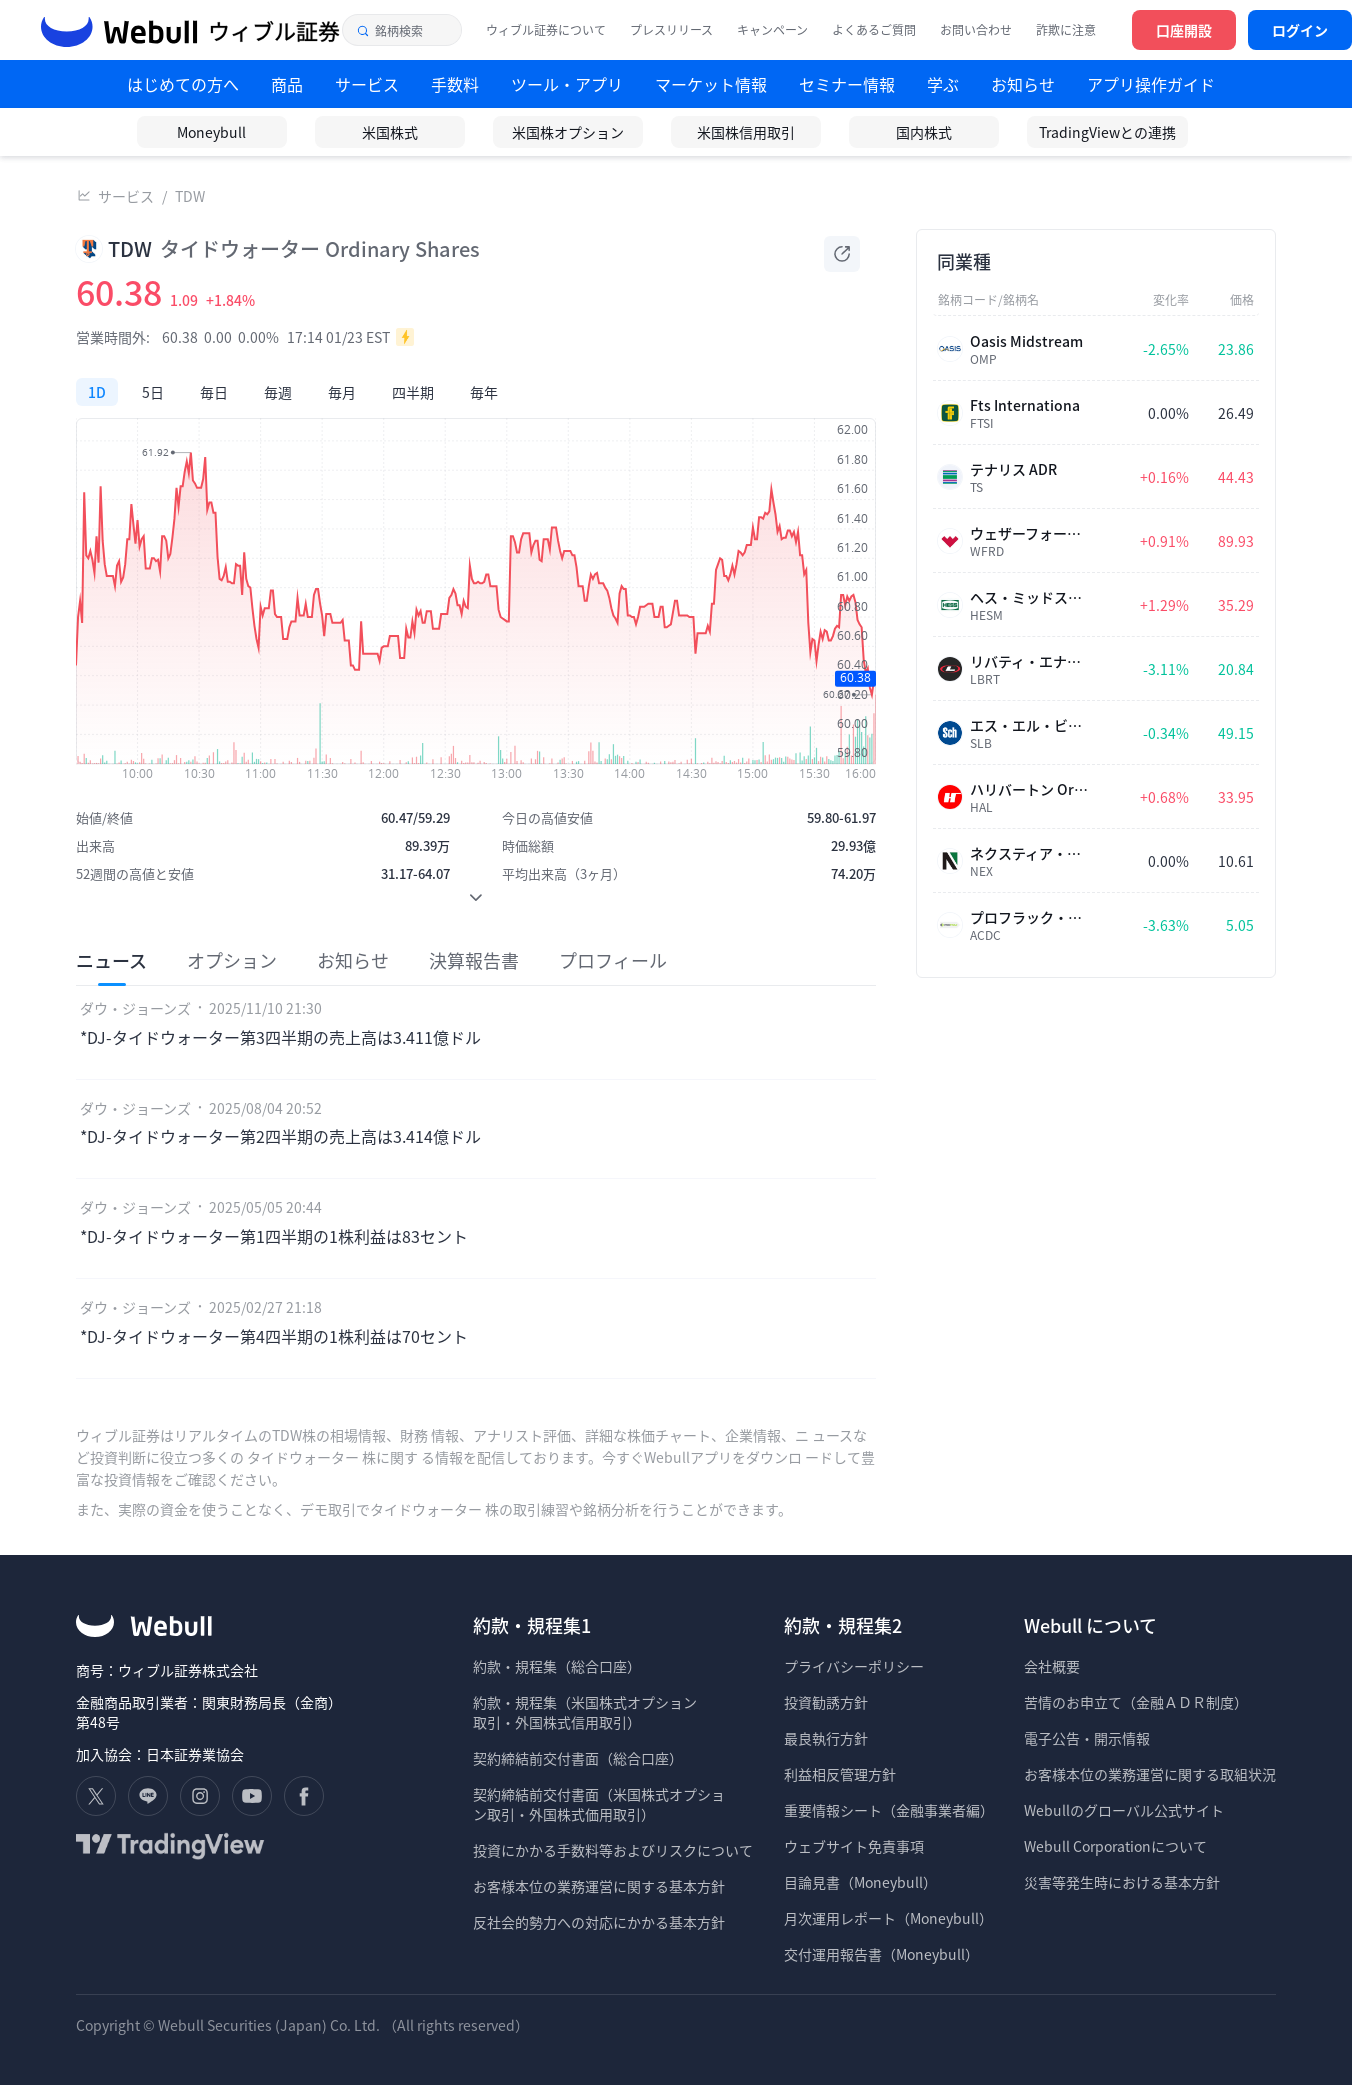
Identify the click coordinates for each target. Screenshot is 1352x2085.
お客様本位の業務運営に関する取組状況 (1150, 1774)
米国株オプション (568, 132)
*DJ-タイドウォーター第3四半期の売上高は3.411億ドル (280, 1037)
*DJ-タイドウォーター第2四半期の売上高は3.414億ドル (280, 1136)
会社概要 (1052, 1666)
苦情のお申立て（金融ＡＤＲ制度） (1136, 1702)
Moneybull (211, 132)
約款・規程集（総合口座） (557, 1666)
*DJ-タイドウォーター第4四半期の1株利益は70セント (274, 1336)
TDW (190, 196)
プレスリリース (671, 30)
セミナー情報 (847, 84)
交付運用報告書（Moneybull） (881, 1954)
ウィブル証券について (546, 30)
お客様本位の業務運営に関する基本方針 (599, 1886)
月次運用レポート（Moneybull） (888, 1918)
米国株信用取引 (746, 132)
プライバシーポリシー (854, 1666)
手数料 (455, 84)
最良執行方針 (826, 1738)
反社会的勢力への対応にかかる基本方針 (599, 1922)
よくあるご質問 (874, 30)
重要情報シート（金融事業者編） (889, 1810)
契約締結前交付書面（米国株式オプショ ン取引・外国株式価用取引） (599, 1804)
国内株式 (924, 132)
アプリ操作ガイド (1151, 84)
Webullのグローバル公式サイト (1124, 1810)
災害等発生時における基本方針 (1122, 1882)
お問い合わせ (976, 30)
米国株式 (390, 132)
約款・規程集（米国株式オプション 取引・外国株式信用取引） (585, 1712)
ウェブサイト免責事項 (854, 1846)
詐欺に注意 (1066, 30)
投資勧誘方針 (826, 1702)
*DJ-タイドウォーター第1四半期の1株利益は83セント (274, 1236)
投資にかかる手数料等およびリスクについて (613, 1850)
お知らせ (1023, 84)
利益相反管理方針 (840, 1774)
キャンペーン (772, 30)
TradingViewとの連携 (1107, 132)
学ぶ (943, 84)
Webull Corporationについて (1117, 1846)
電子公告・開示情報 (1087, 1738)
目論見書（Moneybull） (860, 1882)
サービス (126, 196)
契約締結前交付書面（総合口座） (578, 1758)
